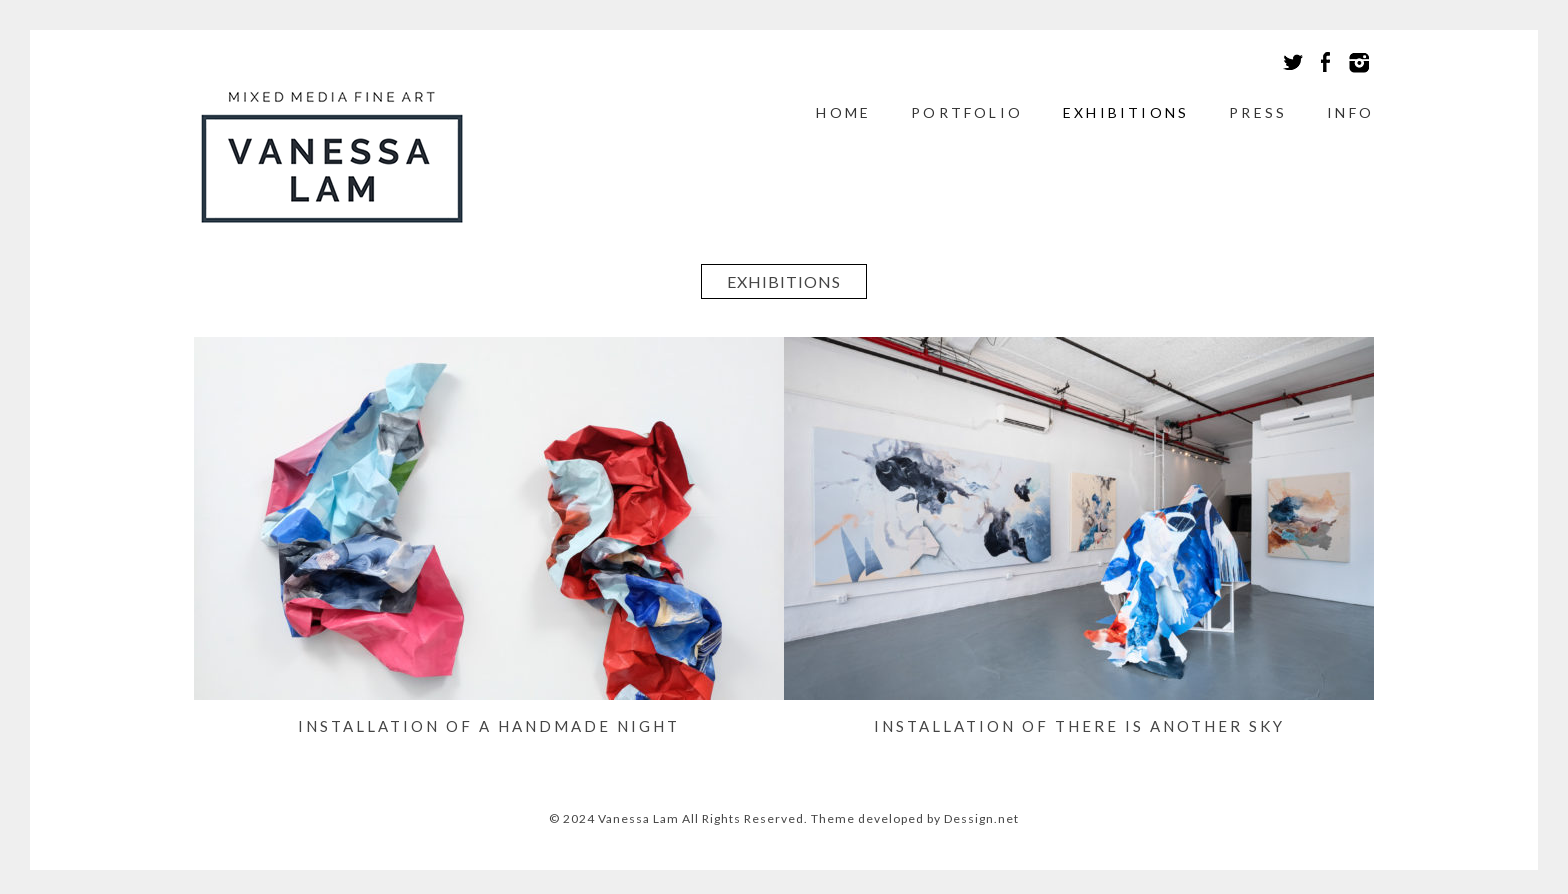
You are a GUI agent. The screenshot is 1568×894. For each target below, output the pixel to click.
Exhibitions (1126, 112)
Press (1258, 112)
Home (843, 112)
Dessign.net (981, 818)
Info (1350, 112)
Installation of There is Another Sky (1079, 726)
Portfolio (967, 112)
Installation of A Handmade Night (489, 726)
